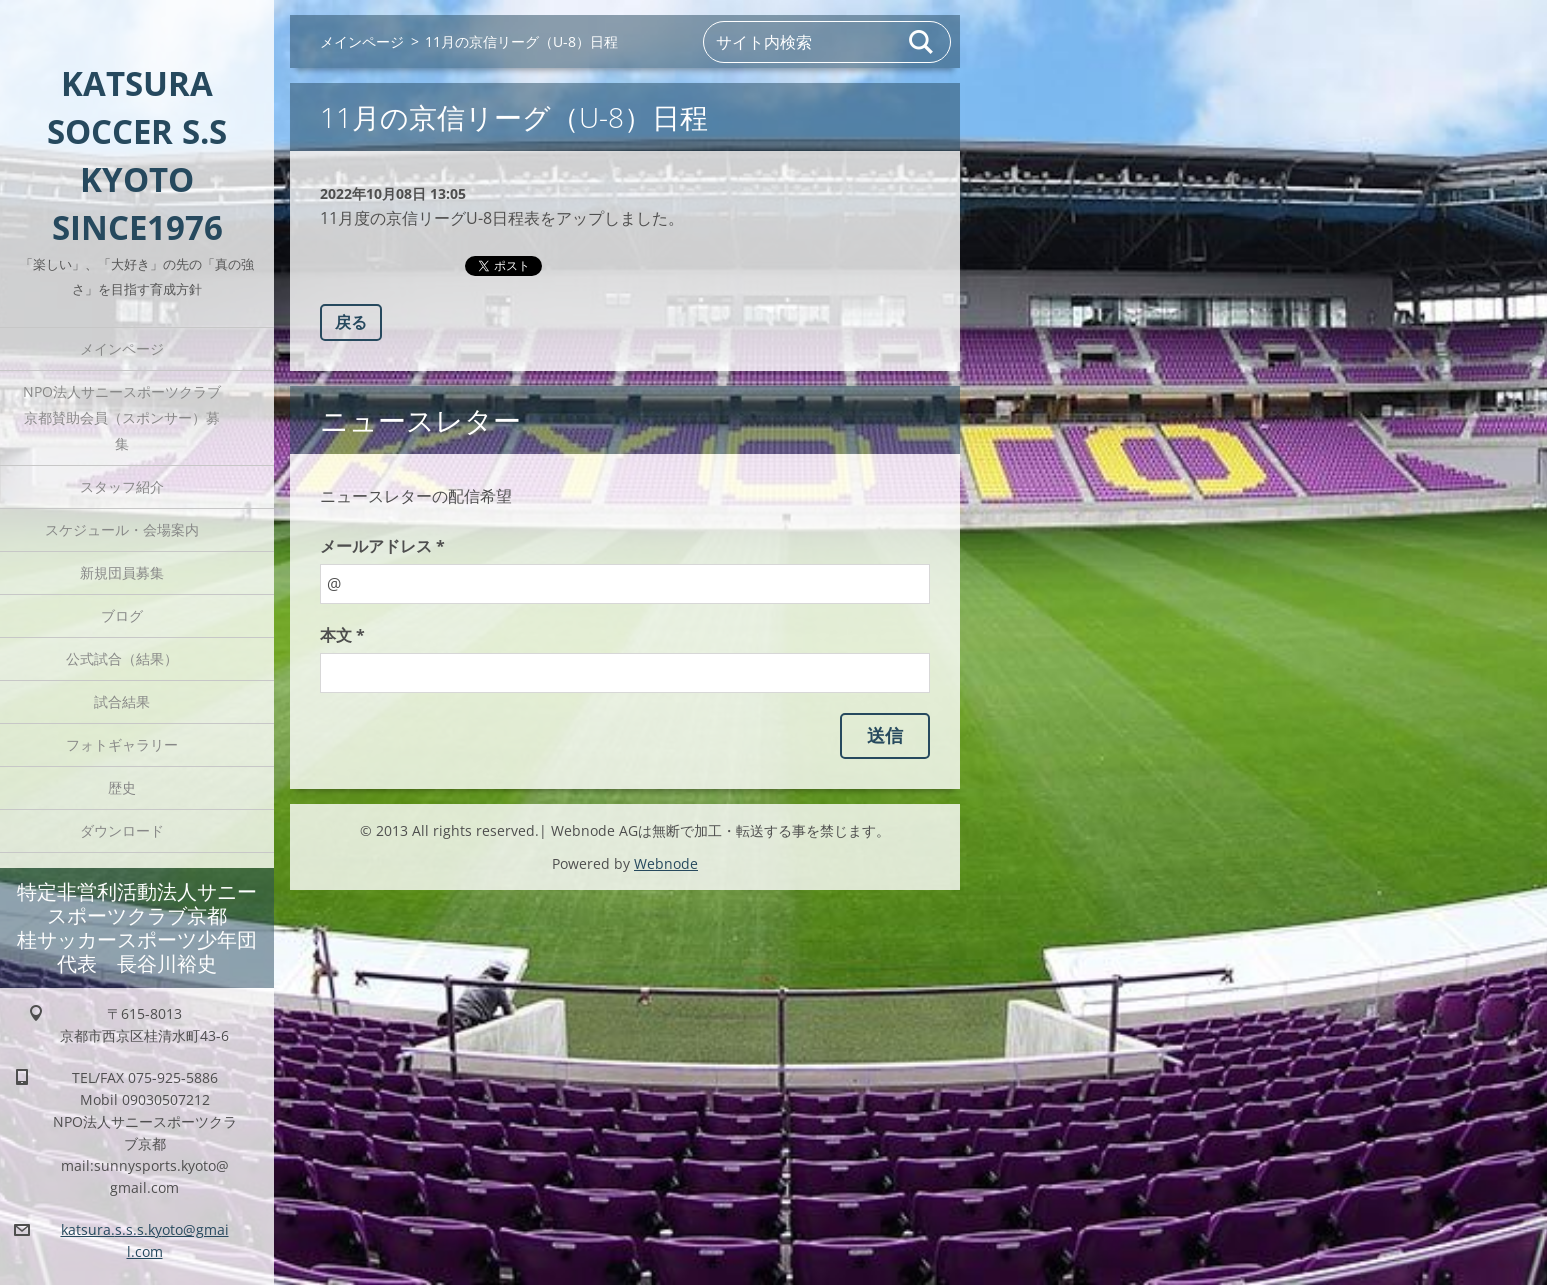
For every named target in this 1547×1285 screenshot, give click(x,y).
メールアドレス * (382, 546)
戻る (351, 322)
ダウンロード (122, 830)
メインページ (122, 348)
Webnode (666, 863)
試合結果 (122, 701)
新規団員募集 (122, 572)
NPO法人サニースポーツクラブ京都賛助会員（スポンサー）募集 (122, 417)
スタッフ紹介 (122, 486)
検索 (922, 42)
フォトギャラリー (122, 744)
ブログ (122, 615)
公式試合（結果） (122, 658)
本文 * (342, 635)
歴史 (122, 787)
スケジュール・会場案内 (122, 529)
